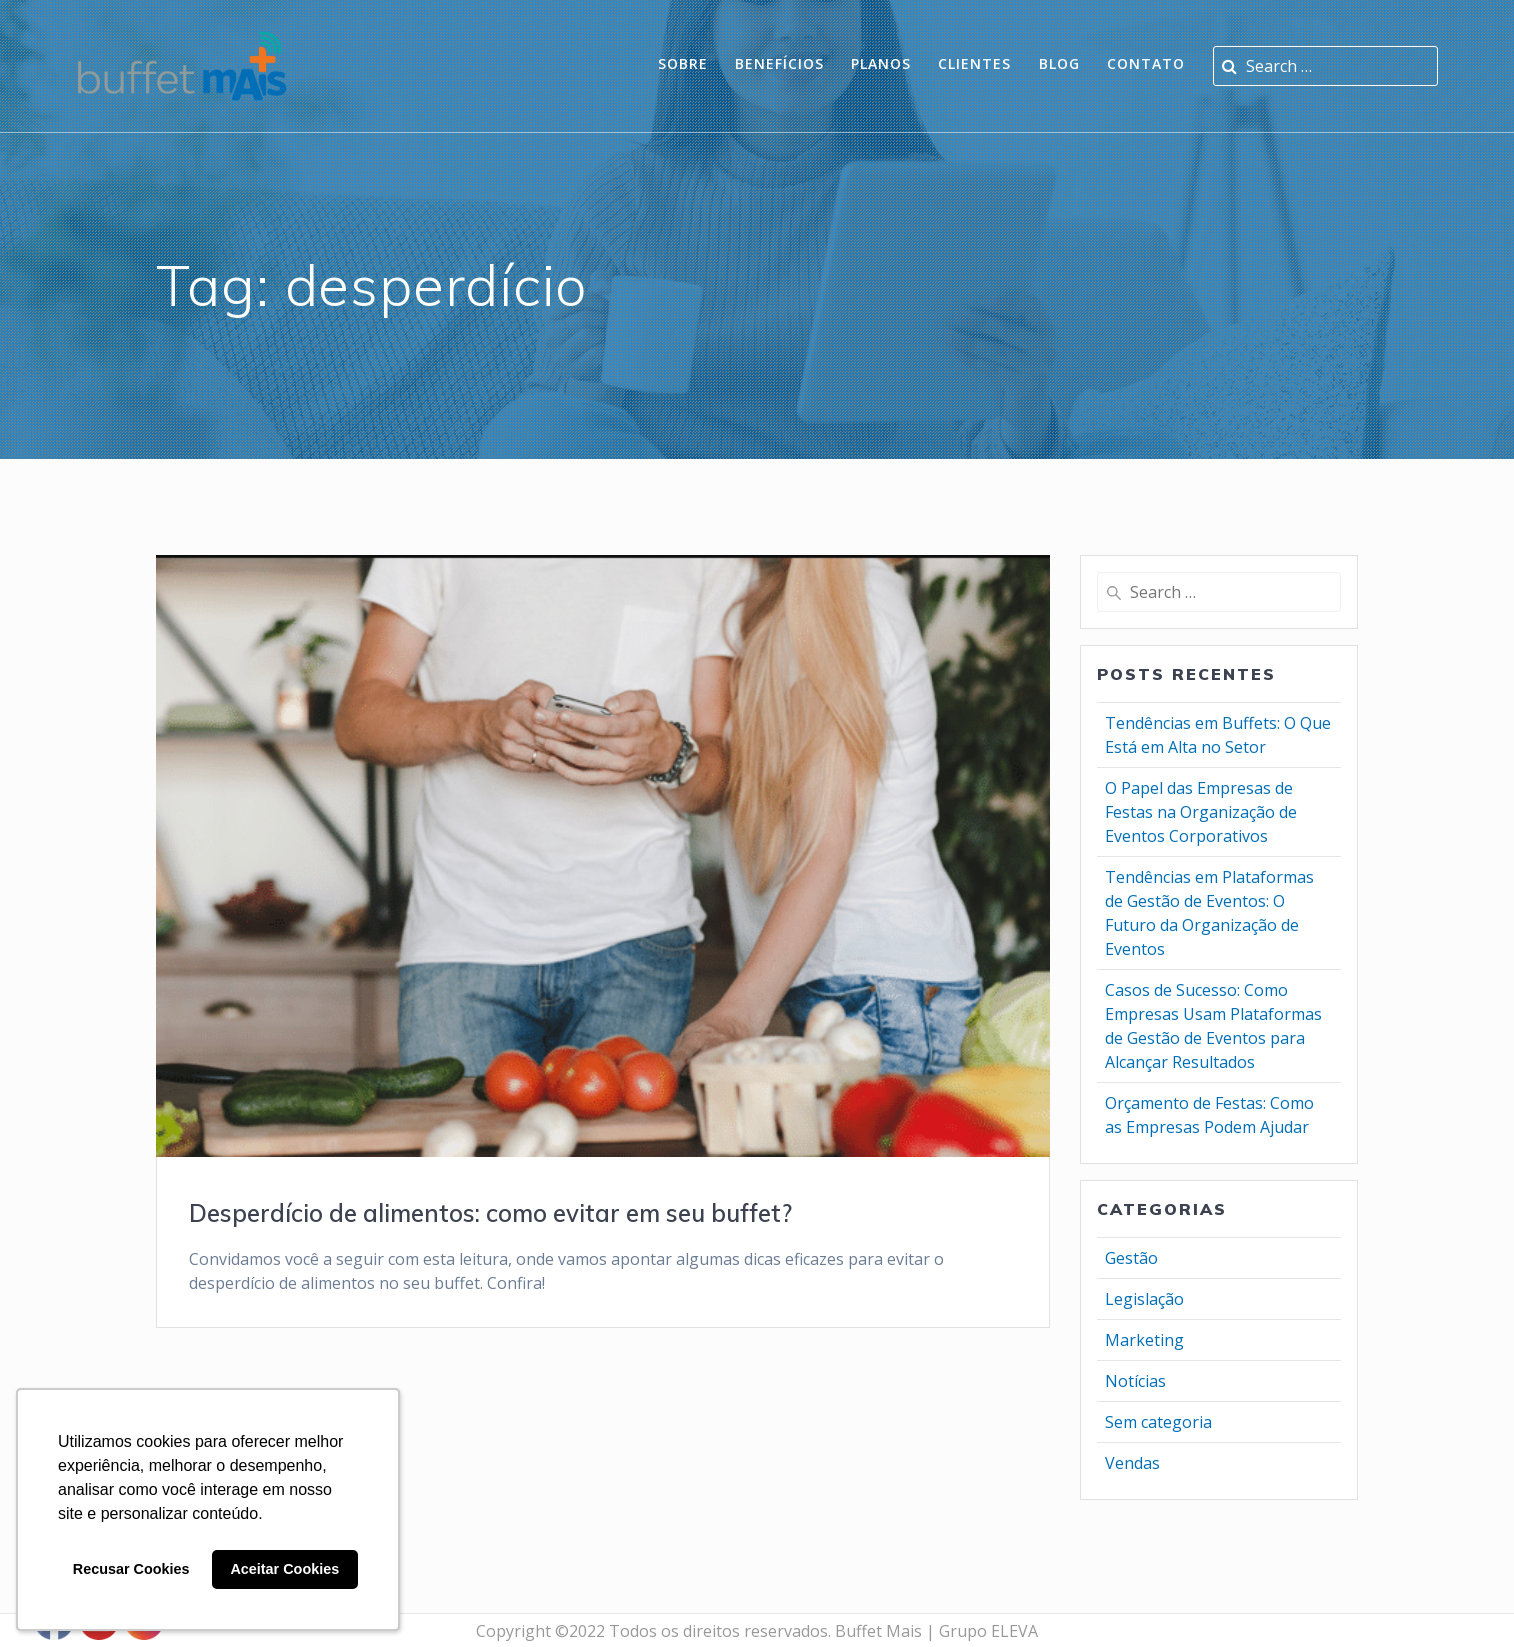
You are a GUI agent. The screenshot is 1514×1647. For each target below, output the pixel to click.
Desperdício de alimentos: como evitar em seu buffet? (490, 1213)
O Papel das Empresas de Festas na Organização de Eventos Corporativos (1201, 812)
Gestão (1131, 1258)
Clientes (974, 63)
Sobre (683, 63)
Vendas (1132, 1463)
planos (881, 63)
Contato (1146, 63)
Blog (1059, 63)
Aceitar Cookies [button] (284, 1569)
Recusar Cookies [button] (131, 1569)
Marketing (1144, 1340)
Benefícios (779, 63)
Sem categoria (1158, 1422)
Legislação (1144, 1299)
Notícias (1135, 1381)
